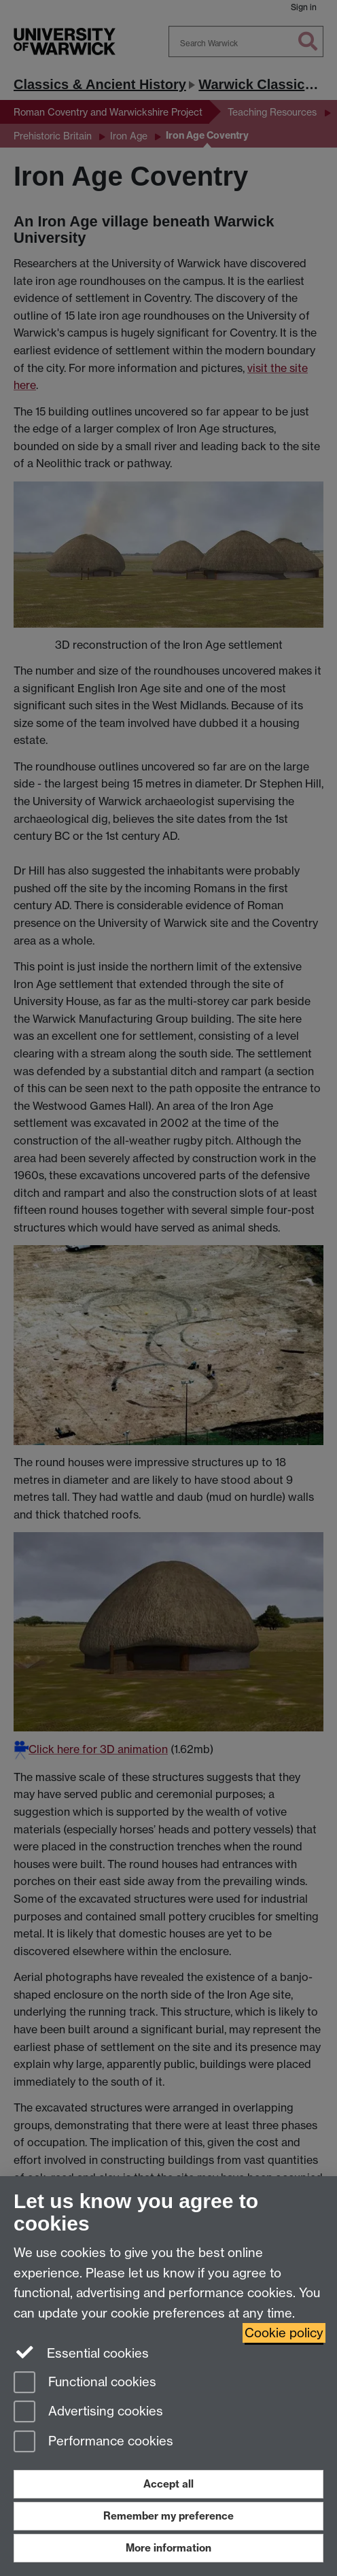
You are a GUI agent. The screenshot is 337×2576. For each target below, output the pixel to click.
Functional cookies (85, 2383)
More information (168, 2547)
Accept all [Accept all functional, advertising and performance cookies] (168, 2483)
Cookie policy (284, 2333)
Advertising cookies (88, 2412)
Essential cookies (81, 2352)
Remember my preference (168, 2515)
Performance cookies (93, 2442)
